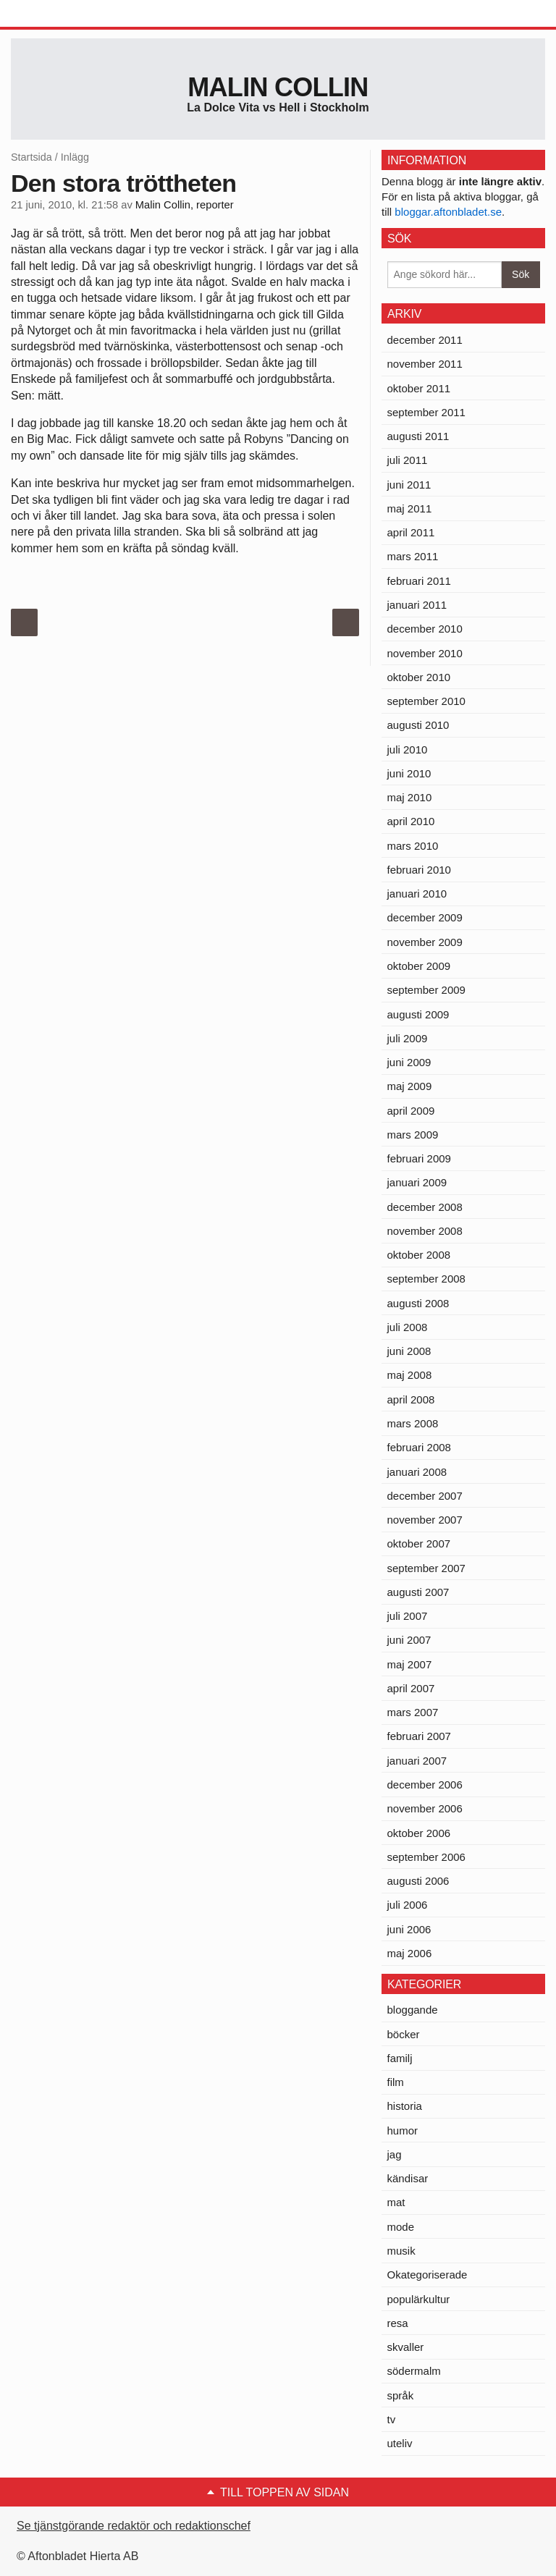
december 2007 (425, 1496)
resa (397, 2323)
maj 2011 (409, 508)
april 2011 (411, 532)
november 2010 (425, 653)
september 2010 (426, 701)
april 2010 (411, 821)
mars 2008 (413, 1423)
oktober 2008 (419, 1255)
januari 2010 (417, 893)
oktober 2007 (419, 1543)
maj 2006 (409, 1953)
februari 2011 (419, 581)
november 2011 (425, 364)
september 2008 (426, 1278)
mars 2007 (413, 1712)
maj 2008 (409, 1375)
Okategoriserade (427, 2274)
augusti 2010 (418, 725)
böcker (403, 2034)
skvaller (405, 2347)
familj (400, 2058)
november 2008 (425, 1231)
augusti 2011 (418, 436)
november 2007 (425, 1519)
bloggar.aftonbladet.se (448, 212)
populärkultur (418, 2299)
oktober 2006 (419, 1833)
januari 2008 (417, 1472)
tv (391, 2419)
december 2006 (425, 1784)
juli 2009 (407, 1038)
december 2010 (425, 628)
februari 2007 (419, 1736)
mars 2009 (413, 1134)
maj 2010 (409, 797)
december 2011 (425, 340)
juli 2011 (407, 460)
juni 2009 (409, 1062)
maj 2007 (409, 1664)
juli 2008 (407, 1327)
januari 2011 (417, 605)
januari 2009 (417, 1182)
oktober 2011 (419, 388)
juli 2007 (407, 1616)
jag (394, 2154)
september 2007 (426, 1568)
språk (400, 2395)
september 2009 (426, 990)
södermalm (414, 2371)
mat (396, 2202)
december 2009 (425, 917)
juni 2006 (409, 1929)
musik (401, 2251)
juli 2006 (407, 1905)
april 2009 (411, 1111)
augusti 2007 (418, 1592)
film (395, 2082)
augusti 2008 (418, 1303)
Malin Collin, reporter (184, 205)
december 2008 (425, 1207)
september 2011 (426, 412)
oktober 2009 (419, 966)
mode (401, 2227)
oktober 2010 (419, 677)
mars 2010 (413, 846)
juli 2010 (407, 749)
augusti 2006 (418, 1881)
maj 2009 (409, 1086)
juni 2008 (409, 1351)
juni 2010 (409, 773)
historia (404, 2106)
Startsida (31, 157)
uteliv (400, 2443)
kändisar (408, 2178)
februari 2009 (419, 1158)
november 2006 (425, 1808)
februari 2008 (419, 1447)
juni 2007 (409, 1640)
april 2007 (411, 1688)
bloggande (412, 2009)
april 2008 (411, 1399)
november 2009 (425, 942)
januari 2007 (417, 1760)
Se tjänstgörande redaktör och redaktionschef (133, 2526)
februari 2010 (419, 869)
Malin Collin (278, 87)
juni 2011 (409, 484)
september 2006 (426, 1857)
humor (402, 2130)
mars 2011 (413, 556)
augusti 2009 (418, 1014)
